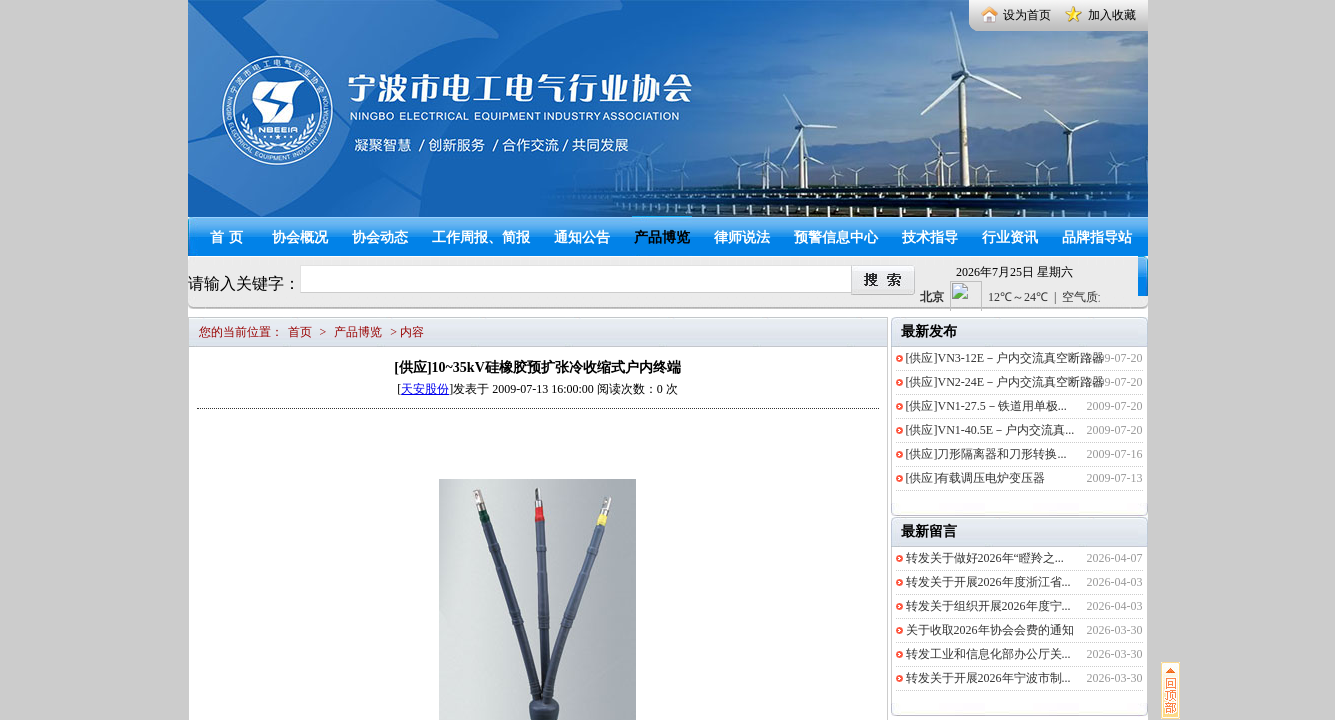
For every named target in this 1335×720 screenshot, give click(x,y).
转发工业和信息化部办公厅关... (988, 654)
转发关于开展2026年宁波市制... (988, 678)
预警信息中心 (836, 237)
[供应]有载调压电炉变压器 (976, 478)
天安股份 (425, 389)
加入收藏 (1112, 15)
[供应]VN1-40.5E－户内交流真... (990, 430)
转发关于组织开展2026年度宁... (988, 606)
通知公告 (582, 237)
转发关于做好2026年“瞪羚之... (985, 558)
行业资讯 (1010, 237)
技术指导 (930, 237)
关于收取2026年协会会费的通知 (990, 630)
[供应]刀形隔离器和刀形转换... (986, 454)
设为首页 (1027, 15)
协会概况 (300, 237)
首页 (229, 237)
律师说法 (742, 237)
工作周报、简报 (481, 237)
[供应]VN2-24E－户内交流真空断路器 (1005, 382)
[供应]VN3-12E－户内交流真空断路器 (1005, 358)
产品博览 (662, 237)
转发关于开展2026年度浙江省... (988, 582)
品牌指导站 (1097, 237)
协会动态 (380, 237)
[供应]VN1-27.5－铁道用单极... (986, 406)
